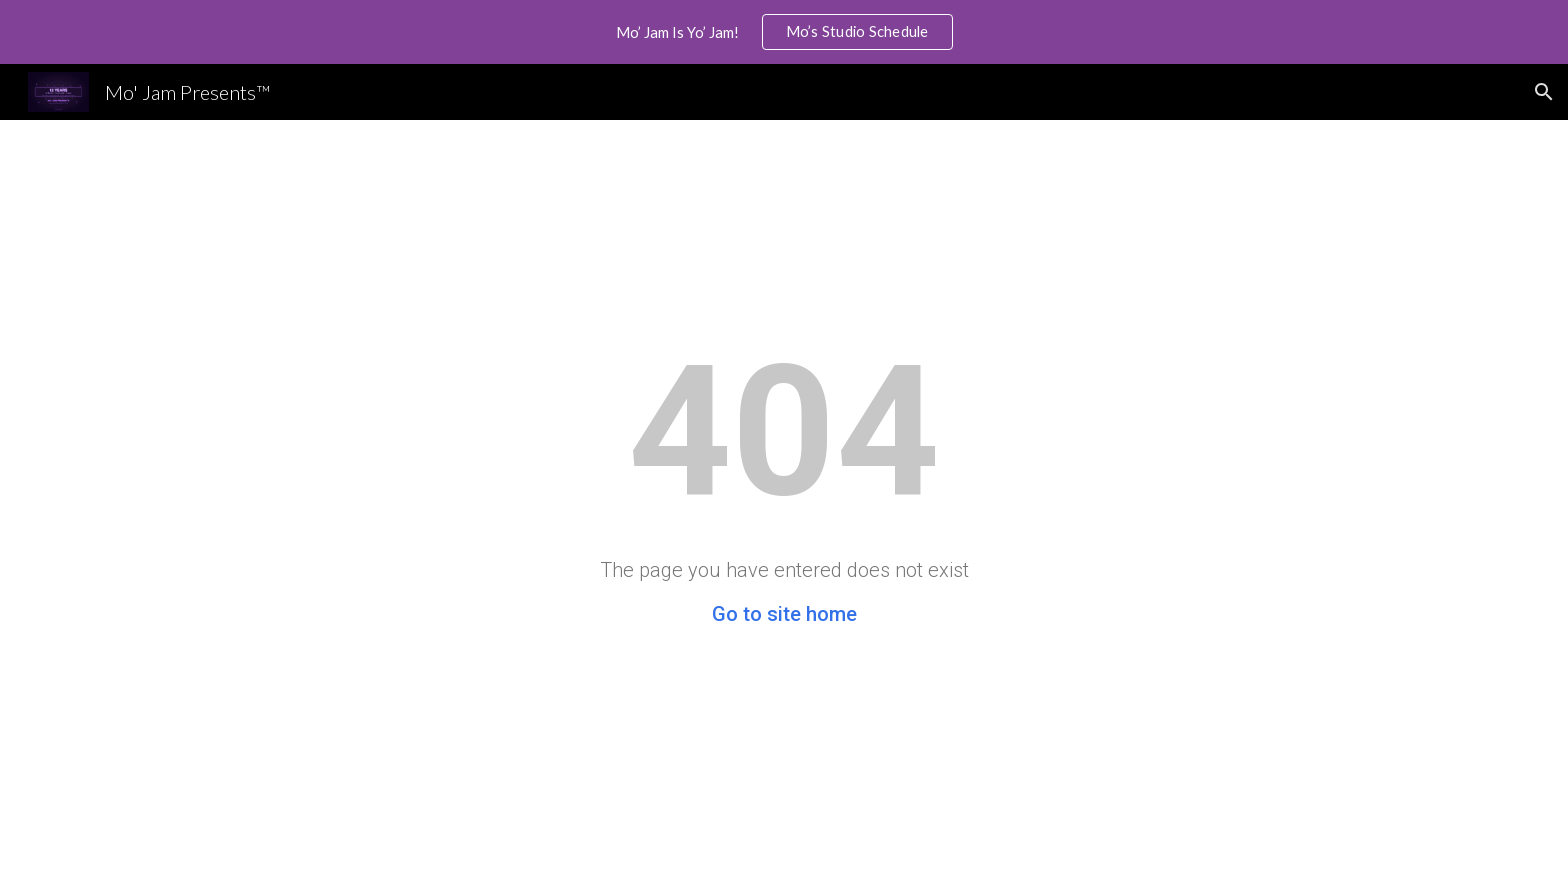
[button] (1544, 92)
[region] (784, 32)
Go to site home (784, 614)
